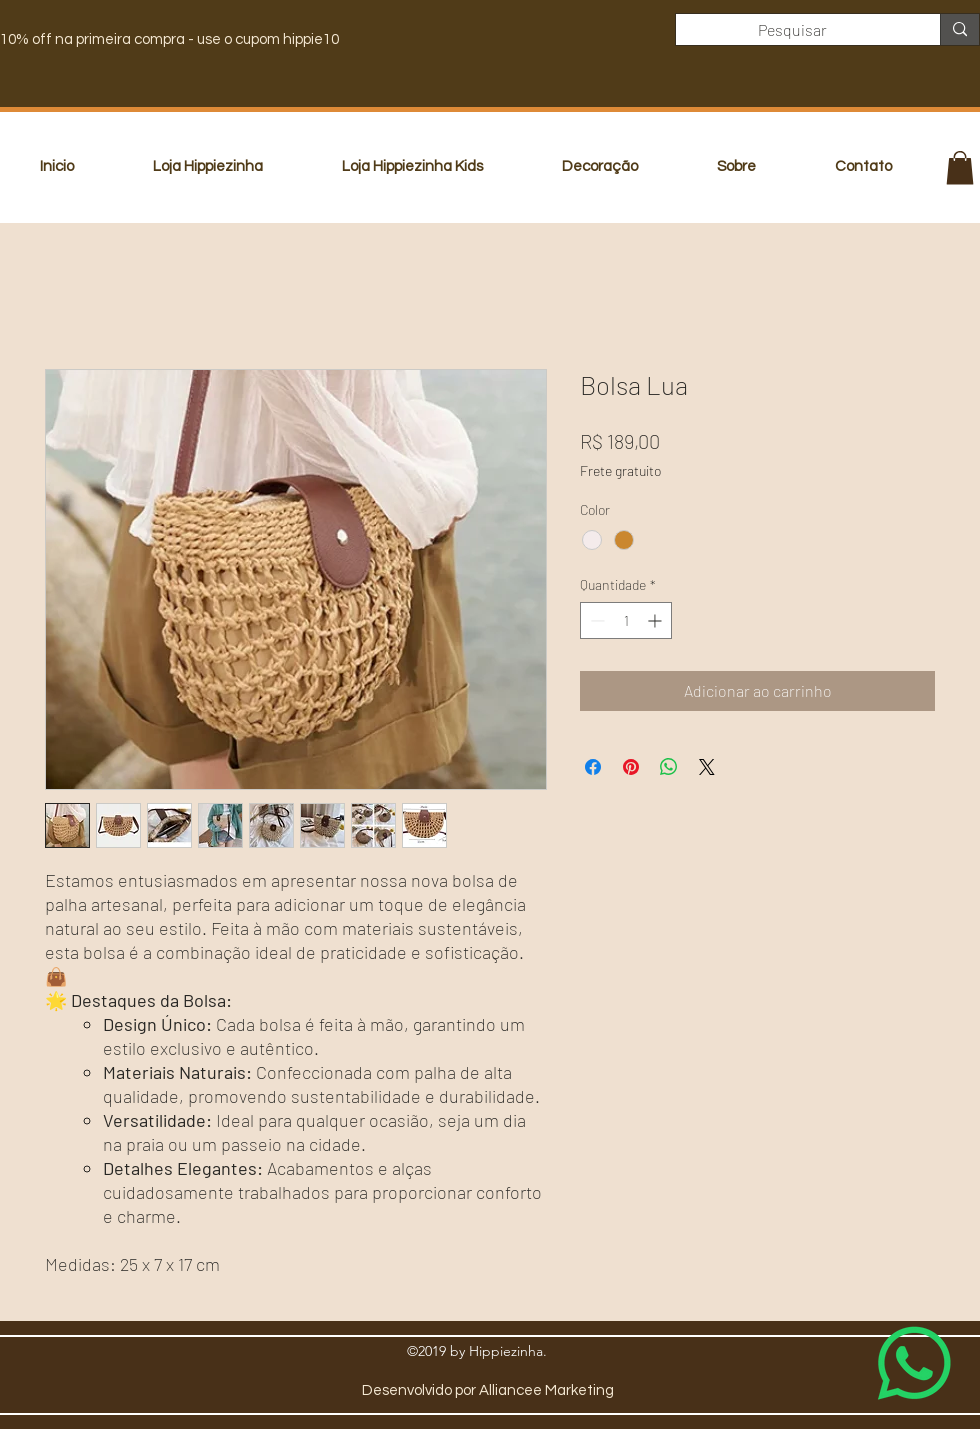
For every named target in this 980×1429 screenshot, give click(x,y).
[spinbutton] (626, 620)
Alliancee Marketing (546, 1390)
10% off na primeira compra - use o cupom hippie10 (169, 39)
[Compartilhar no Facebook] (593, 767)
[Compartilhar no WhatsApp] (669, 767)
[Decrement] (595, 620)
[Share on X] (707, 767)
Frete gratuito (620, 470)
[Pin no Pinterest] (631, 767)
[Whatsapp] (914, 1363)
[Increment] (656, 620)
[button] (960, 167)
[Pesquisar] (793, 30)
